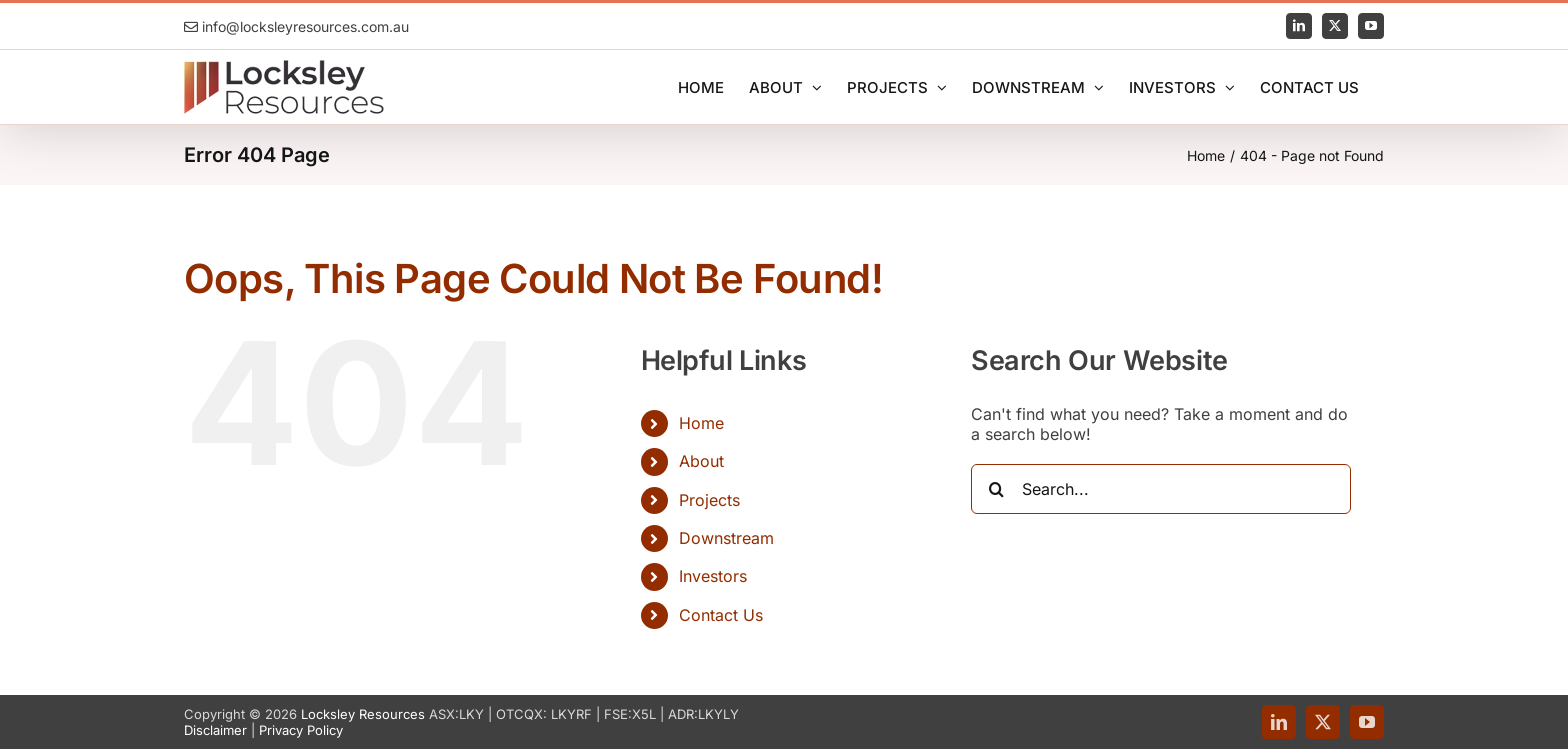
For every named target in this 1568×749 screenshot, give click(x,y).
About (701, 461)
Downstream (726, 538)
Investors (713, 576)
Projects (709, 500)
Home (701, 423)
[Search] (996, 489)
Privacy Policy (301, 730)
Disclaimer (215, 730)
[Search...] (1161, 489)
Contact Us (721, 615)
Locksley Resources (363, 714)
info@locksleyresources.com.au (296, 26)
